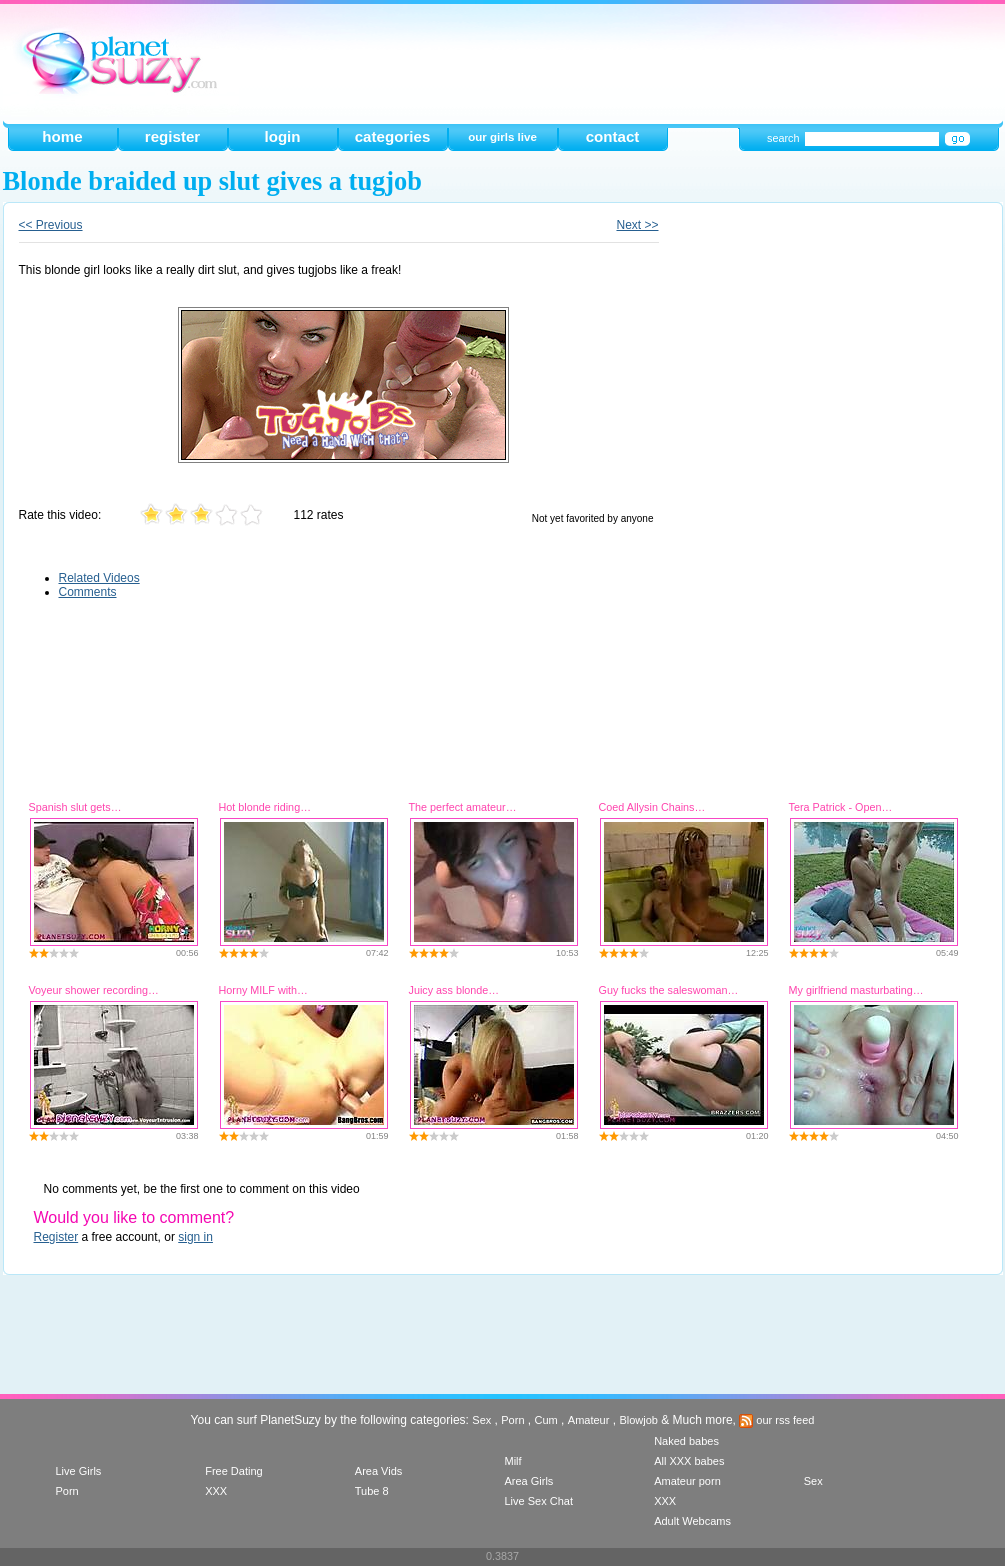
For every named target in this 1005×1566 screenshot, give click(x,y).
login (282, 136)
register (172, 136)
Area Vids (379, 1471)
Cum (546, 1420)
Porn (512, 1420)
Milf (512, 1461)
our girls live (502, 137)
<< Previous (51, 225)
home (62, 136)
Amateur (589, 1420)
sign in (195, 1237)
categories (393, 136)
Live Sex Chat (538, 1501)
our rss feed (776, 1420)
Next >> (637, 225)
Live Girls (79, 1471)
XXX (216, 1491)
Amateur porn (687, 1481)
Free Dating (233, 1471)
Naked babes (686, 1441)
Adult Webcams (692, 1521)
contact (613, 136)
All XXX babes (689, 1461)
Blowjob (638, 1420)
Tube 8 (372, 1491)
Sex (481, 1420)
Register (56, 1237)
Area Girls (528, 1481)
